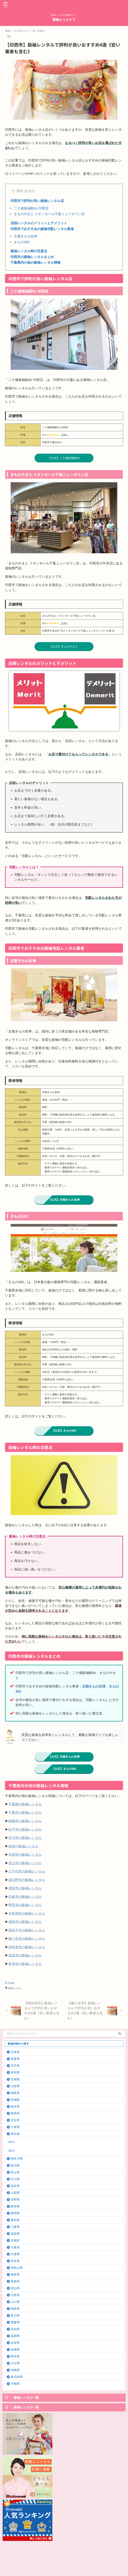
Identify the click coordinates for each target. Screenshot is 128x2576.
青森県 (15, 2057)
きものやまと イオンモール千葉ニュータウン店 (49, 214)
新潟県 (15, 2165)
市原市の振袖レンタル (25, 1854)
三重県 (15, 2226)
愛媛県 (15, 2322)
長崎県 (15, 2349)
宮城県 (15, 2078)
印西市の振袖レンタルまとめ (32, 257)
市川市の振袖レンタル (25, 1838)
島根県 (15, 2281)
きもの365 (21, 242)
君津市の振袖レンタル (25, 1963)
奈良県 (15, 2260)
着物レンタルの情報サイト (64, 2560)
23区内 (12, 2140)
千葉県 (11, 1981)
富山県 (15, 2172)
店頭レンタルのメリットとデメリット (38, 223)
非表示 (29, 191)
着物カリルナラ (64, 19)
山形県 (15, 2085)
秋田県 (15, 2071)
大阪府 (15, 2247)
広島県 (15, 2294)
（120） (64, 624)
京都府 (15, 2240)
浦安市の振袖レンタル (25, 1888)
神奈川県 (17, 2158)
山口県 (15, 2301)
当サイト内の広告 (91, 2554)
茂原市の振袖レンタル (25, 1954)
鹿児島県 (17, 2376)
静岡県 (15, 2213)
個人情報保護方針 (72, 2554)
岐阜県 (15, 2206)
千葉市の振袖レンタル (25, 1813)
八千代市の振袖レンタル (26, 1871)
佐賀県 (15, 2342)
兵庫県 (15, 2253)
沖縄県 (15, 2383)
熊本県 (15, 2356)
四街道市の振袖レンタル (26, 1946)
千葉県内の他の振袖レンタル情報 (35, 263)
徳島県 (15, 2308)
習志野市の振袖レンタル (26, 1879)
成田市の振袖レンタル (25, 1921)
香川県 (15, 2315)
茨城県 (15, 2098)
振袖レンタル (14, 1986)
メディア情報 (54, 2554)
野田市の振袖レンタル (25, 1904)
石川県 (15, 2178)
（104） (64, 435)
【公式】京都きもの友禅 (64, 1200)
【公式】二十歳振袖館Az (64, 458)
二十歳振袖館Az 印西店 (31, 208)
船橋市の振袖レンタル (25, 1821)
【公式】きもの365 (64, 1431)
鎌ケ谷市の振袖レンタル (26, 1938)
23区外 (12, 2150)
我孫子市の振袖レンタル (26, 1929)
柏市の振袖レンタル (23, 1846)
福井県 (15, 2185)
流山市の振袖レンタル (25, 1863)
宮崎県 (15, 2369)
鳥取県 (15, 2274)
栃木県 (15, 2105)
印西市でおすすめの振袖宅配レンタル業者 (42, 229)
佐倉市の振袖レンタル (25, 1896)
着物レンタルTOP (37, 2554)
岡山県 (15, 2288)
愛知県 (15, 2219)
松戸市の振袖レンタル (25, 1829)
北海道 (15, 2051)
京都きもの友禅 (25, 237)
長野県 (15, 2199)
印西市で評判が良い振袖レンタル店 (37, 201)
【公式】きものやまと (64, 647)
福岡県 (15, 2335)
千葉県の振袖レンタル (25, 1804)
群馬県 (15, 2112)
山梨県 (15, 2192)
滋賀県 (15, 2233)
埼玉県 (15, 2119)
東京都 (15, 2132)
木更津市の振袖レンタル (26, 1913)
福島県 (15, 2091)
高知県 (15, 2328)
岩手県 (15, 2064)
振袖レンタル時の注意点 (28, 252)
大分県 (15, 2363)
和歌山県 (17, 2267)
